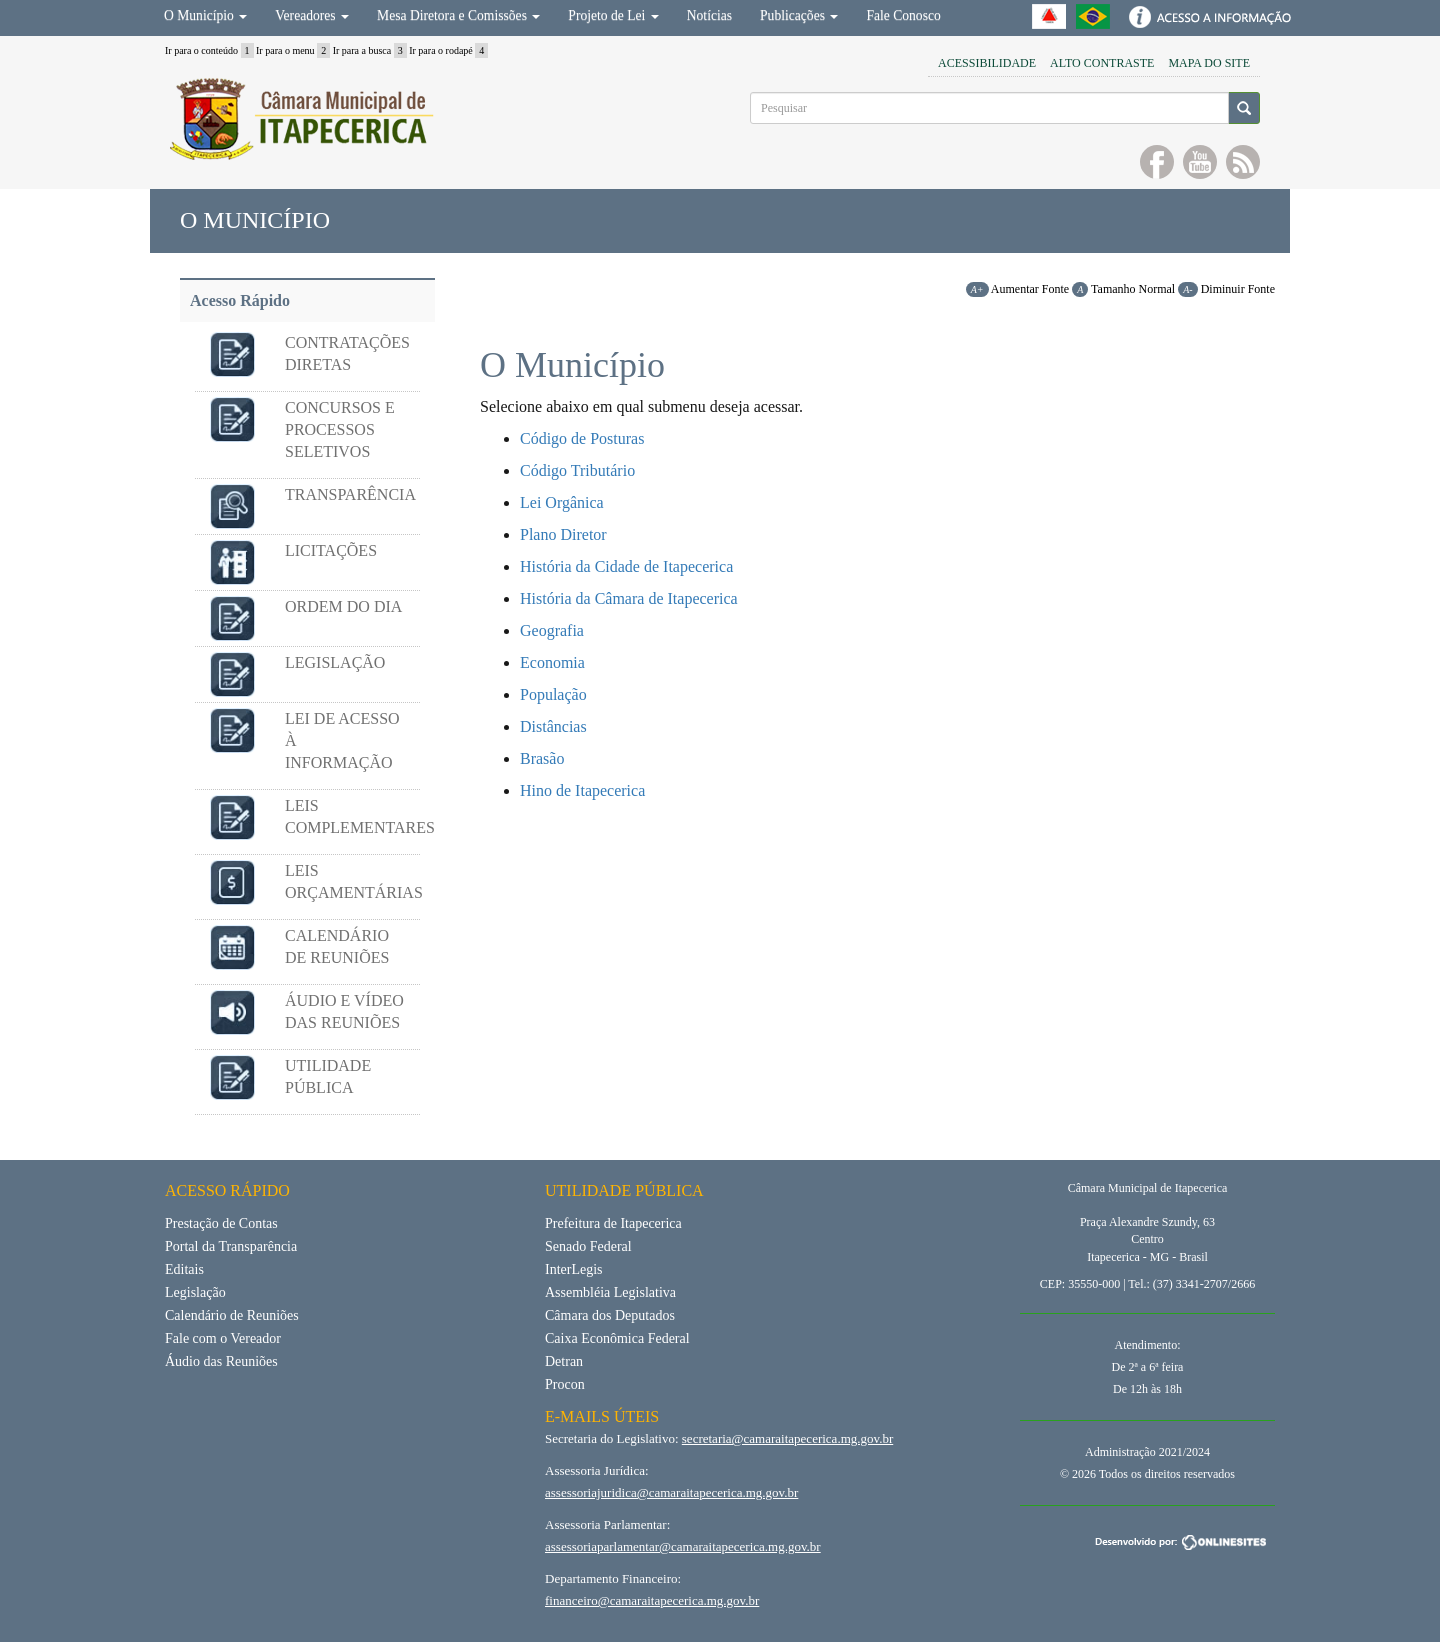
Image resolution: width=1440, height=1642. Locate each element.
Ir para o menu (293, 50)
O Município (205, 15)
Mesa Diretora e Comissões (458, 15)
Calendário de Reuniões (232, 1315)
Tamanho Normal (1123, 289)
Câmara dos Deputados (610, 1315)
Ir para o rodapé (448, 50)
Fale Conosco (903, 15)
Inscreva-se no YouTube (1200, 162)
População (553, 694)
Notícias (709, 15)
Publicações (799, 15)
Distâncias (553, 726)
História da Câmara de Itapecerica (629, 598)
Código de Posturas (582, 438)
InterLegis (574, 1269)
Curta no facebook (1157, 162)
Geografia (552, 630)
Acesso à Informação (1207, 16)
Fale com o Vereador (223, 1338)
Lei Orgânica (562, 502)
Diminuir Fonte (1226, 289)
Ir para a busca (370, 50)
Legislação (195, 1292)
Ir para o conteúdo (209, 50)
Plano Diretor (563, 534)
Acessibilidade (987, 63)
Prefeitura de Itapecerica (613, 1223)
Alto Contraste (1102, 63)
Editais (184, 1269)
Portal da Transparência (231, 1246)
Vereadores (312, 15)
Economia (552, 662)
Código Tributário (577, 470)
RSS (1243, 162)
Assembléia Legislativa (610, 1292)
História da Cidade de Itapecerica (626, 566)
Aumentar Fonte (1018, 289)
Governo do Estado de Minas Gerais (1049, 16)
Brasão (542, 758)
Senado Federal (588, 1246)
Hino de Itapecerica (582, 790)
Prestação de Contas (221, 1223)
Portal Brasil (1093, 16)
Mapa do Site (1209, 63)
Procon (565, 1384)
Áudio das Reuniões (221, 1361)
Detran (564, 1361)
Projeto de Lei (613, 15)
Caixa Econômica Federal (617, 1338)
